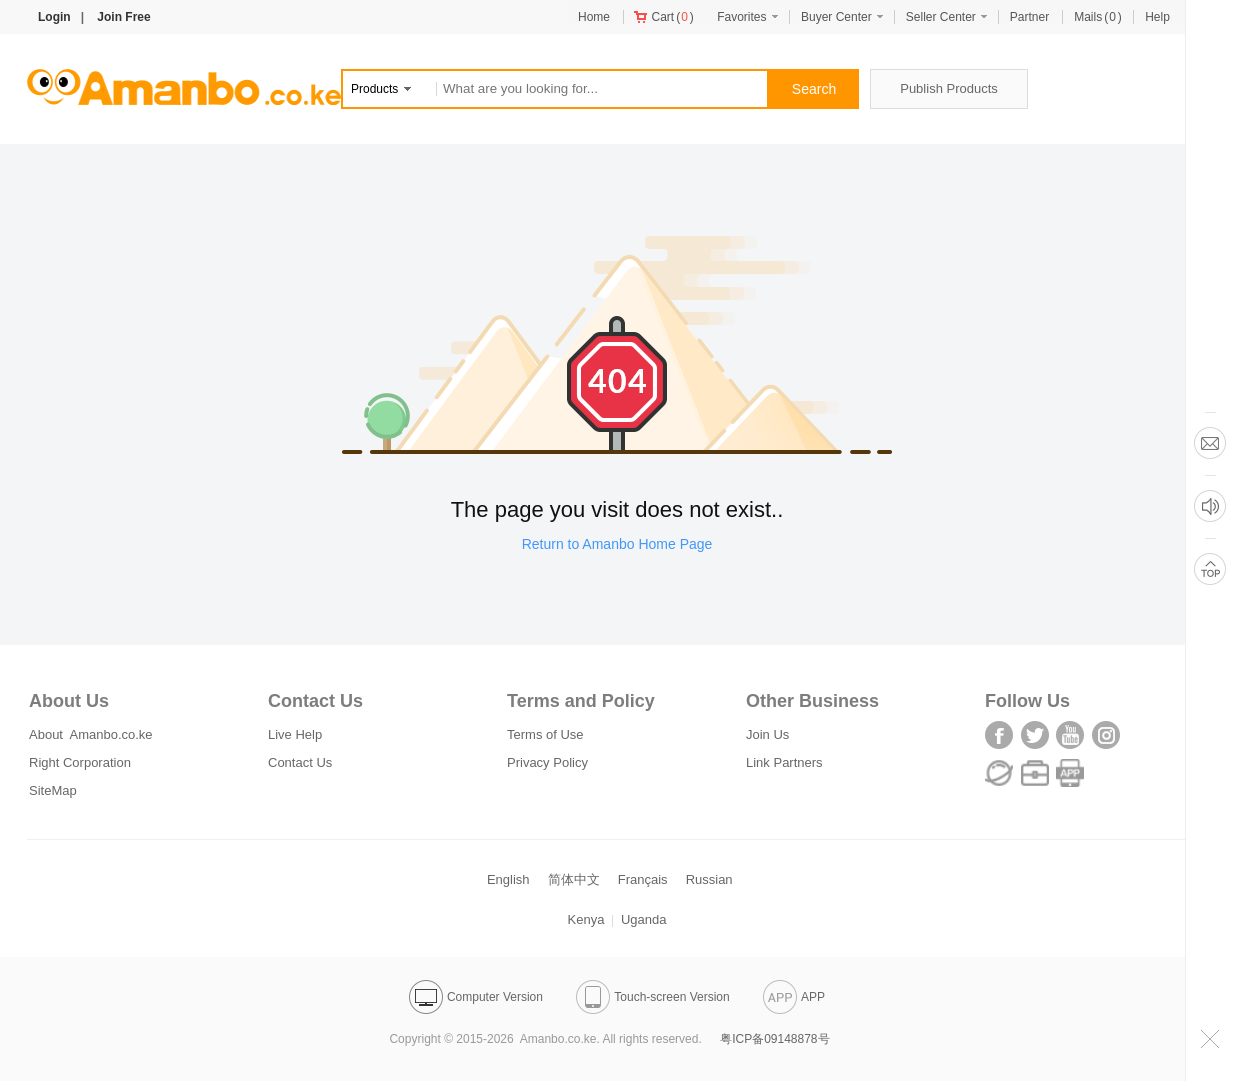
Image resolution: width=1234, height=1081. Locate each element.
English (508, 879)
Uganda (644, 919)
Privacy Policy (547, 762)
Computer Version (476, 997)
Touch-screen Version (652, 997)
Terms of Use (545, 734)
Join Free (123, 17)
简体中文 (574, 879)
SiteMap (53, 790)
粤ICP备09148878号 (774, 1039)
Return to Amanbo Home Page (617, 544)
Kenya (586, 919)
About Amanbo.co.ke (91, 734)
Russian (709, 879)
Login (54, 17)
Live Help (295, 734)
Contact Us (300, 762)
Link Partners (784, 762)
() (664, 17)
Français (643, 879)
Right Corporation (80, 762)
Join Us (767, 734)
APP (794, 997)
